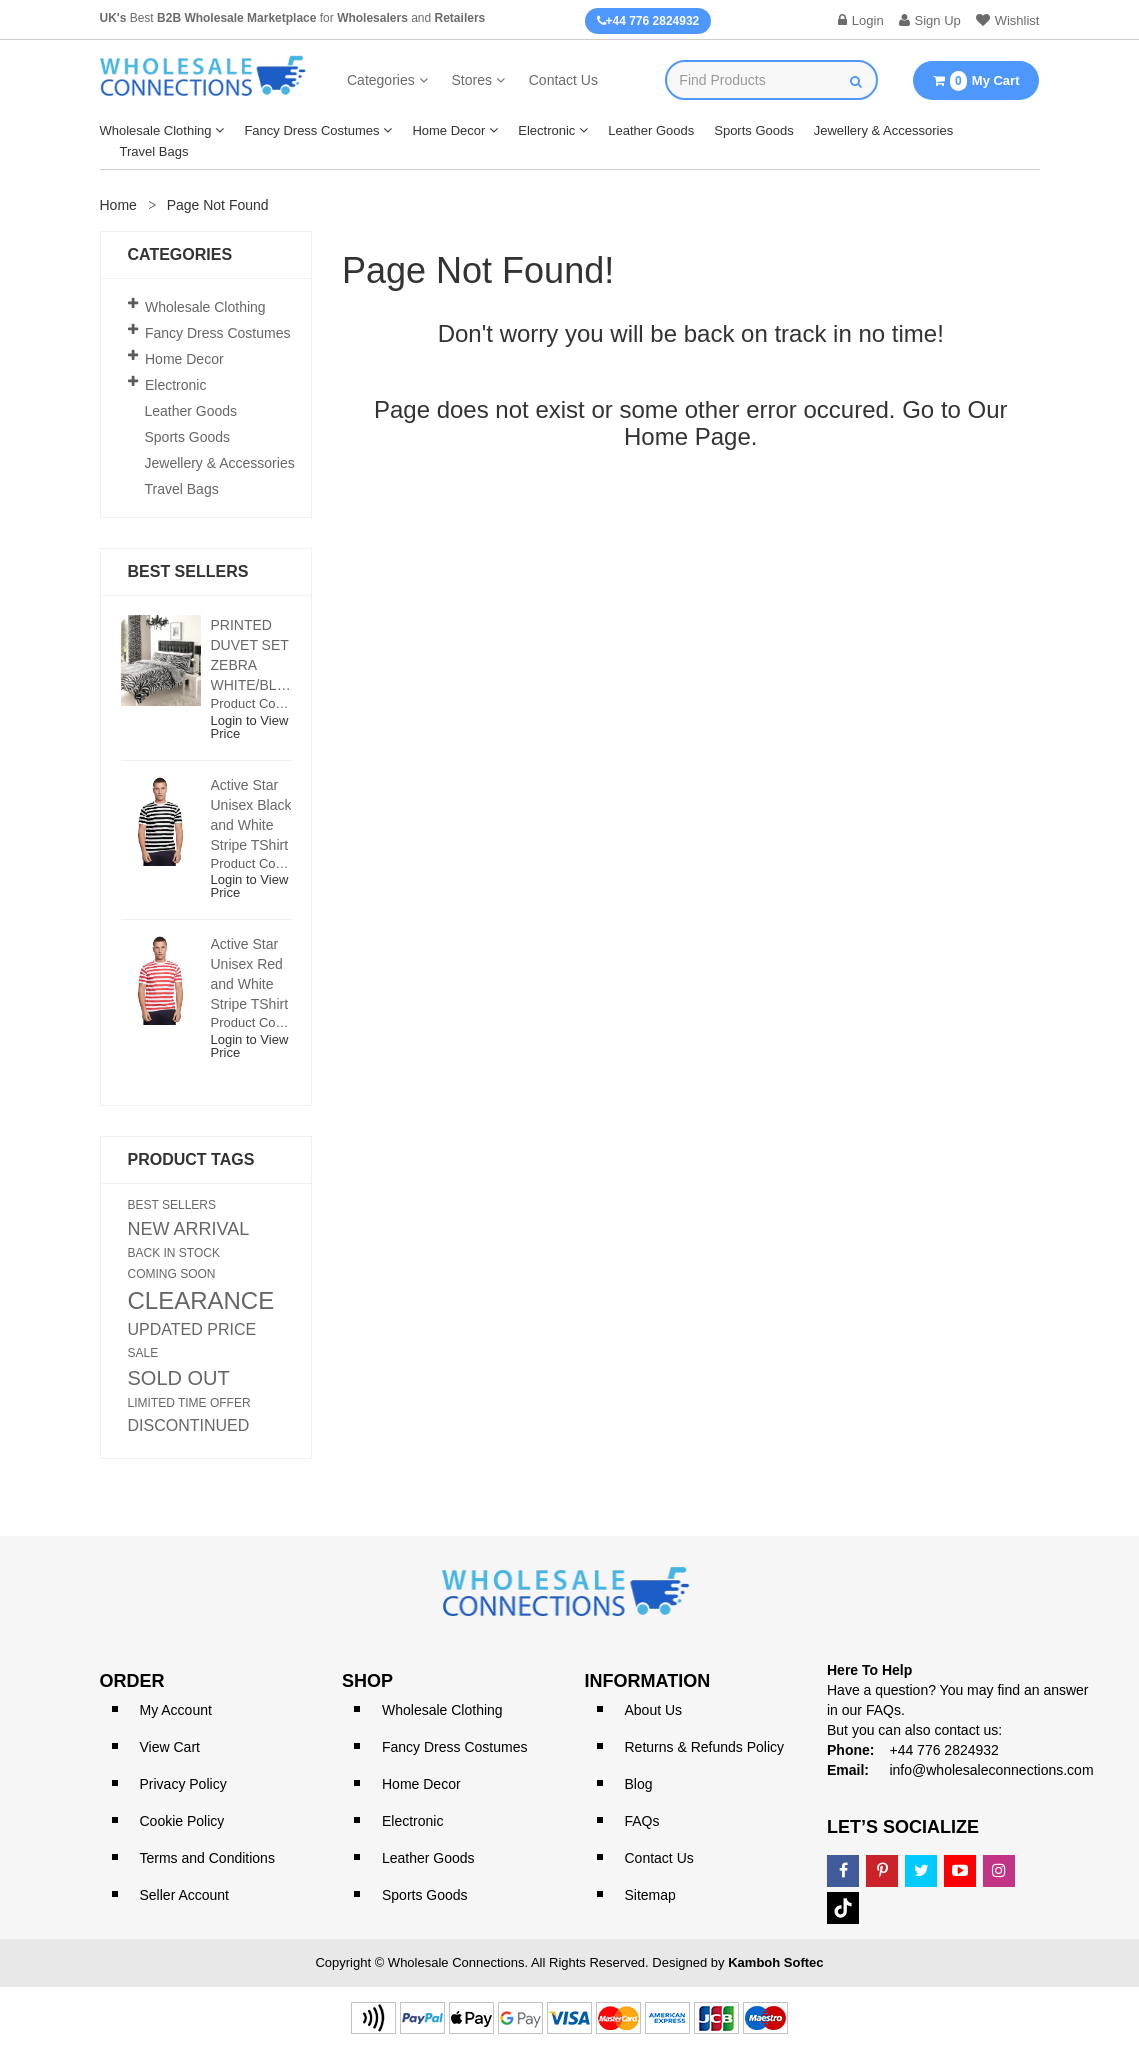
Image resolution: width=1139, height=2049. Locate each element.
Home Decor (448, 130)
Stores (471, 80)
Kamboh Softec (775, 1962)
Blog (639, 1784)
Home (118, 205)
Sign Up (930, 20)
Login (861, 20)
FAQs (642, 1821)
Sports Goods (754, 130)
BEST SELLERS (172, 1205)
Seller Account (185, 1895)
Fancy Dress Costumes (311, 130)
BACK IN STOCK (174, 1253)
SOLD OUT (179, 1378)
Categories (381, 80)
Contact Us (563, 80)
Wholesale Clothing (156, 130)
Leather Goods (651, 130)
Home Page (687, 436)
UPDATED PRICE (192, 1330)
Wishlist (1008, 20)
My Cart (976, 81)
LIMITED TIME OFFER (189, 1403)
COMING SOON (172, 1274)
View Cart (170, 1747)
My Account (176, 1710)
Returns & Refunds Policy (705, 1747)
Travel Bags (154, 151)
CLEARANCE (201, 1301)
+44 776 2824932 (648, 21)
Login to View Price (250, 727)
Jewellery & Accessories (883, 130)
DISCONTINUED (189, 1426)
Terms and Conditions (207, 1858)
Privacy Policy (183, 1784)
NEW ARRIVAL (189, 1229)
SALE (143, 1353)
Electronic (546, 130)
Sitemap (650, 1895)
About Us (654, 1710)
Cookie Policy (182, 1821)
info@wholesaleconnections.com (991, 1770)
